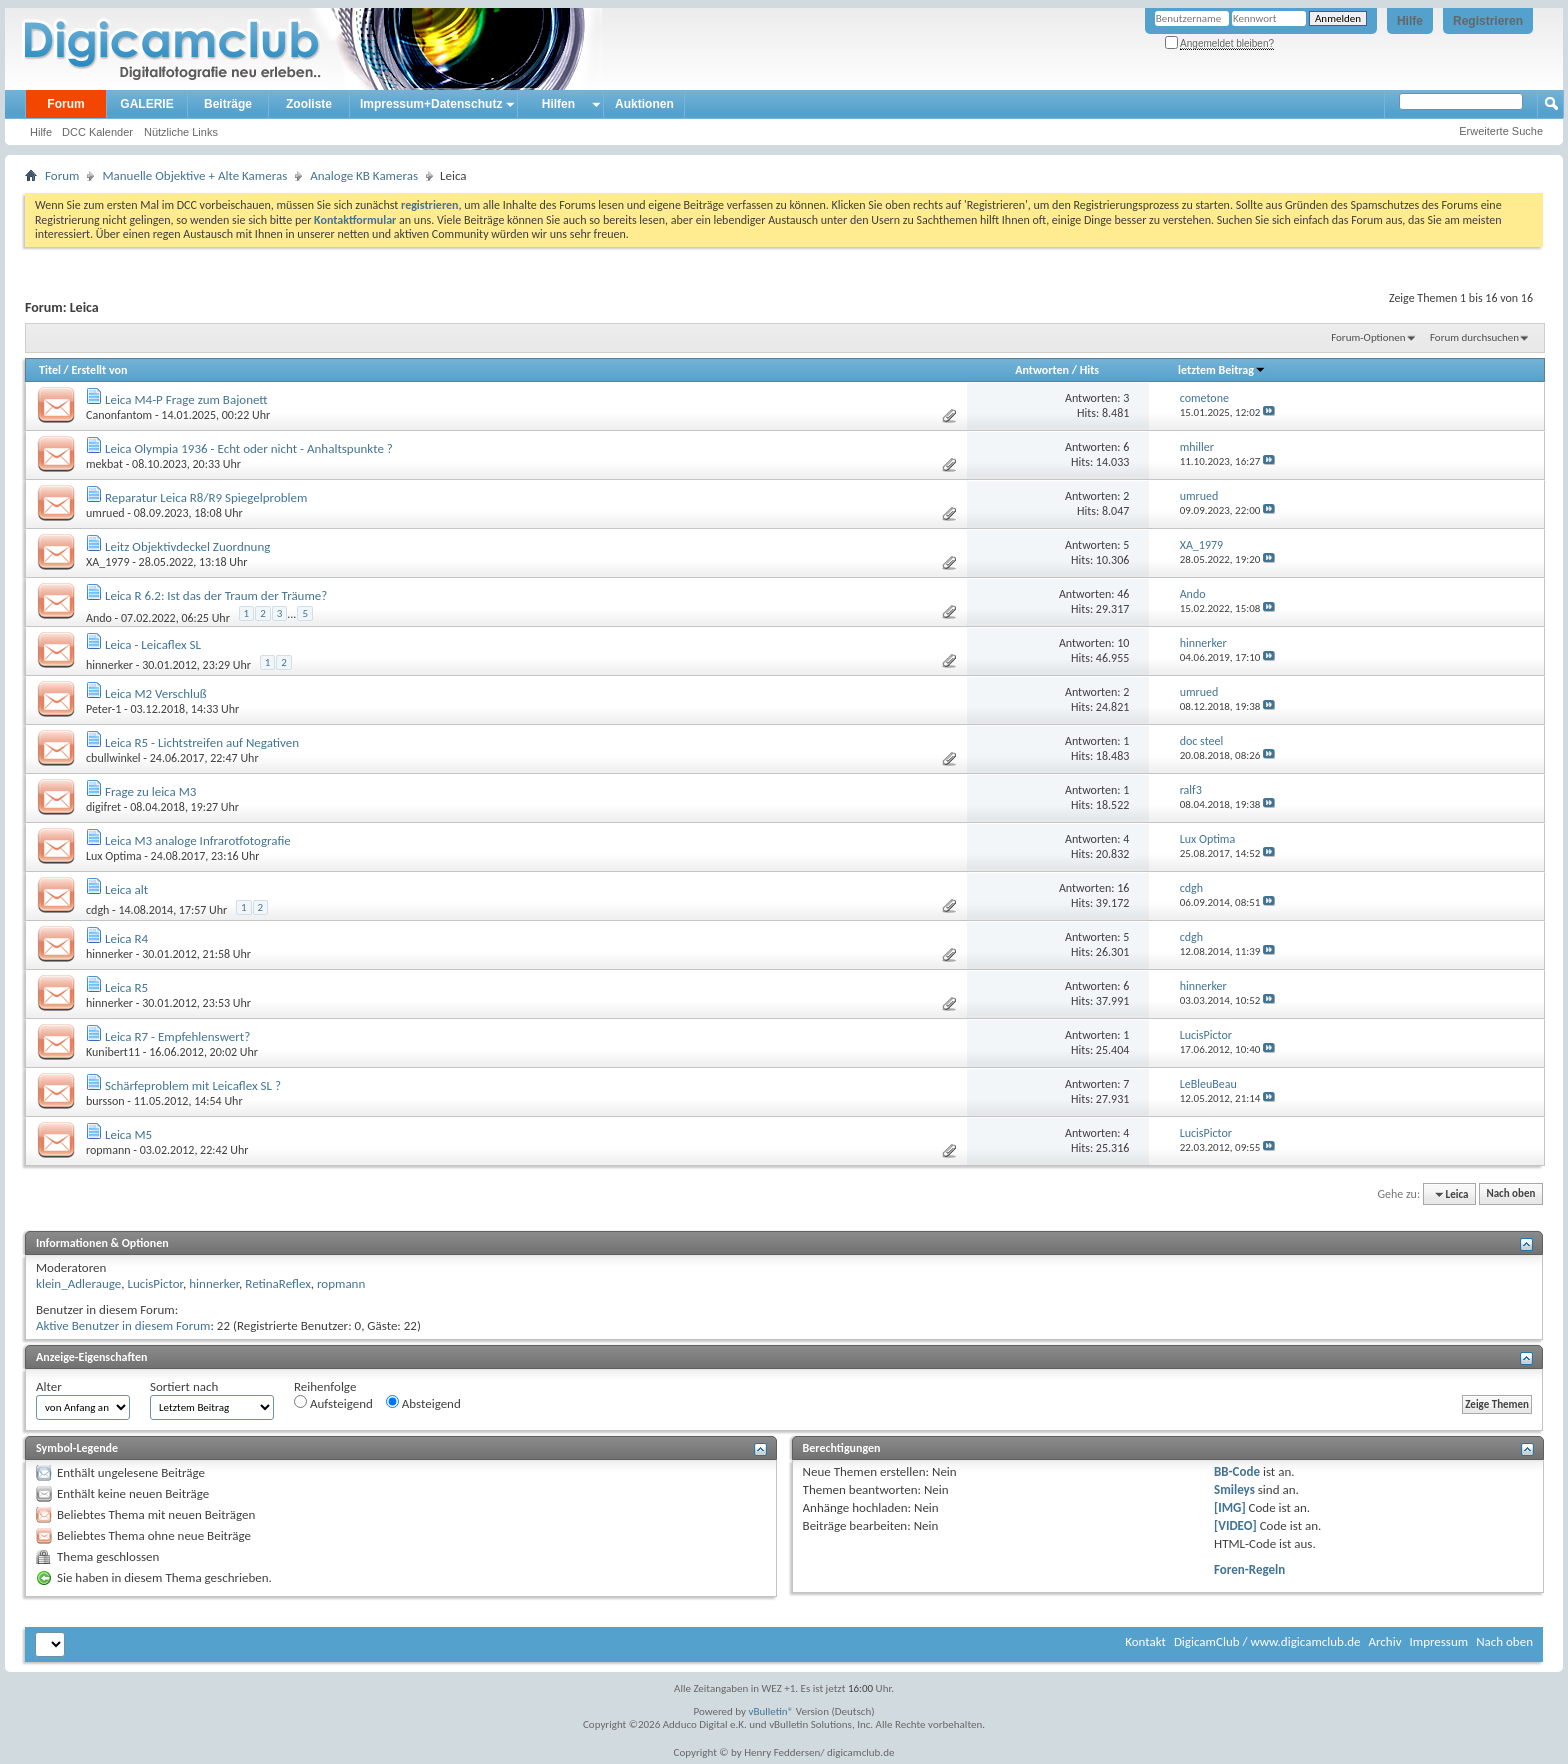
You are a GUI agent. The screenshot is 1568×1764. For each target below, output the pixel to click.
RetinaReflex (278, 1283)
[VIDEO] (1235, 1525)
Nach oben (1510, 1194)
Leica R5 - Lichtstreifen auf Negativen (202, 742)
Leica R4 (126, 938)
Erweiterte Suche (1501, 131)
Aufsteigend (333, 1403)
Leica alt (126, 889)
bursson (105, 1101)
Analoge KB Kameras (364, 175)
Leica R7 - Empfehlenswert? (177, 1036)
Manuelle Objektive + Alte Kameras (194, 175)
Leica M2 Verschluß (156, 693)
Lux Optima (113, 856)
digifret (103, 807)
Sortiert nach (184, 1386)
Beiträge (228, 104)
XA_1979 (107, 562)
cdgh (97, 910)
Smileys (1234, 1489)
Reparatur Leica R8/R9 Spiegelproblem (206, 497)
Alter (49, 1386)
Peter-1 (103, 709)
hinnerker (109, 665)
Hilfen (558, 104)
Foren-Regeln (1249, 1569)
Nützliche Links (181, 132)
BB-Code (1237, 1471)
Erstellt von (99, 370)
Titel (50, 370)
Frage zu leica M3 (150, 791)
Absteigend (423, 1403)
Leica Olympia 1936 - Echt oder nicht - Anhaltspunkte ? (249, 448)
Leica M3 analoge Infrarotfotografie (198, 840)
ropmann (108, 1150)
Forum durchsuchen (1474, 337)
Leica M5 (128, 1134)
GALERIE (146, 104)
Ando (99, 617)
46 (1123, 594)
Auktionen (644, 104)
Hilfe (1410, 21)
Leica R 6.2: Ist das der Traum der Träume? (216, 595)
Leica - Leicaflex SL (153, 644)
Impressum (1438, 1641)
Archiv (1384, 1641)
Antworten (1042, 370)
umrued (105, 513)
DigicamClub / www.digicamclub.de (1267, 1641)
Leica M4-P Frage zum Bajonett (186, 399)
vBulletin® (771, 1711)
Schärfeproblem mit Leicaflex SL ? (193, 1085)
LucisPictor (155, 1283)
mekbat (104, 464)
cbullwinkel (113, 758)
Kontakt (1145, 1641)
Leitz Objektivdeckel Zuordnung (187, 546)
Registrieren (1488, 21)
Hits (1089, 370)
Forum (65, 104)
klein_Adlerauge (78, 1283)
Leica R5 (126, 987)
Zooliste (309, 104)
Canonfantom (119, 415)
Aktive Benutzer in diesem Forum (123, 1325)
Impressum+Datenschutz (431, 104)
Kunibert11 (113, 1052)
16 (1123, 888)
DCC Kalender (97, 132)
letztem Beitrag (1222, 370)
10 (1123, 643)
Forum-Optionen (1368, 337)
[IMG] (1230, 1507)
